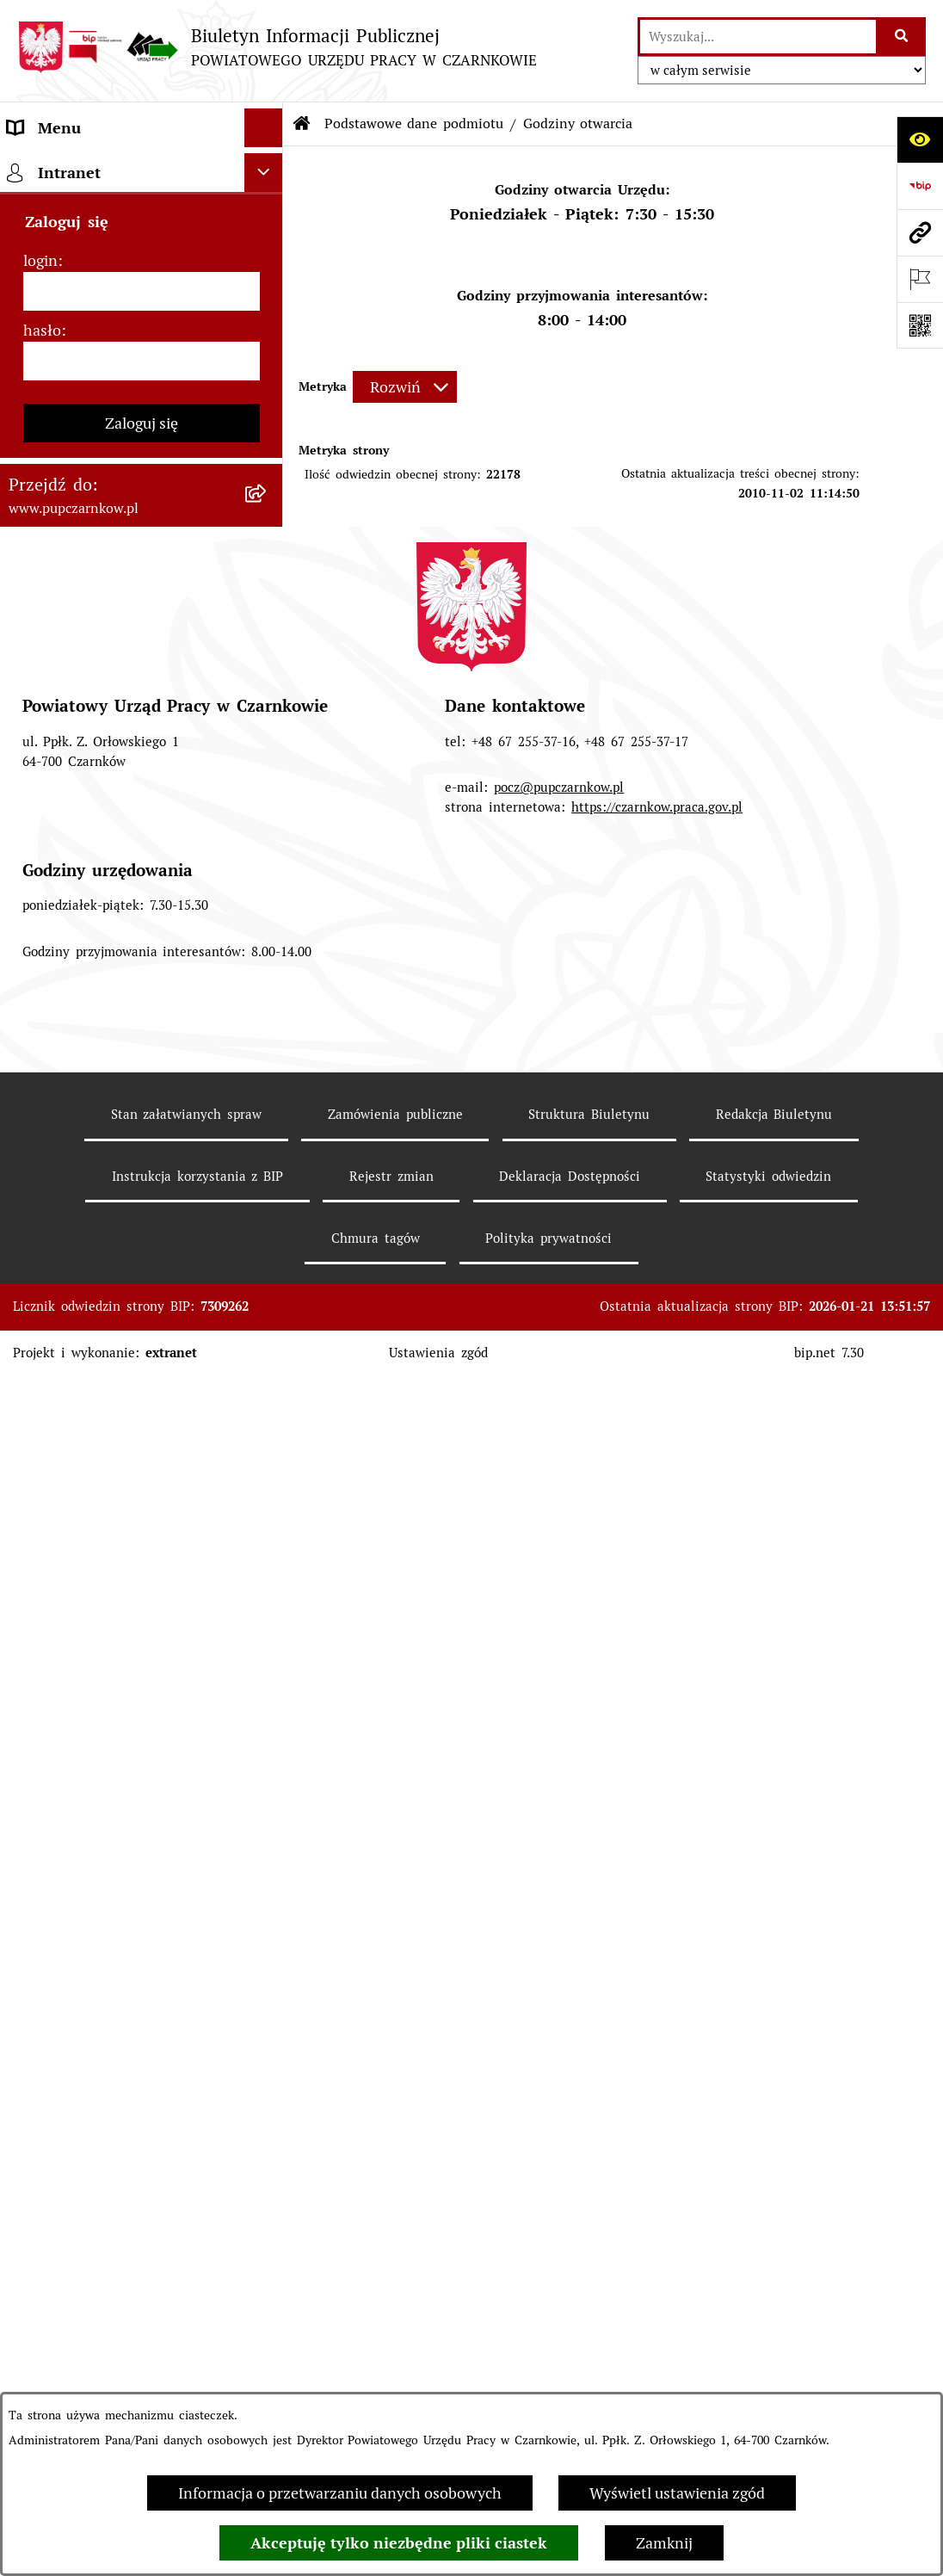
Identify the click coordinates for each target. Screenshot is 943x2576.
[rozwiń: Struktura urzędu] (267, 594)
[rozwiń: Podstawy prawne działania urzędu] (267, 710)
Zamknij (664, 2543)
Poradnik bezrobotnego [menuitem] (89, 950)
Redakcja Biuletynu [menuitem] (74, 1205)
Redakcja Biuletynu (774, 2339)
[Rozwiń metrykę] (405, 387)
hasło (42, 1555)
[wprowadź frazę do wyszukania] (758, 36)
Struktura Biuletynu (589, 2339)
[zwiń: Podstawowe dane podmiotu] (267, 167)
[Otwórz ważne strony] (920, 279)
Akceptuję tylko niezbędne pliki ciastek (398, 2543)
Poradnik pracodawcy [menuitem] (81, 988)
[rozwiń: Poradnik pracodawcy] (267, 989)
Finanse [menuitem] (35, 872)
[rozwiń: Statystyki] (267, 911)
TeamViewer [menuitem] (50, 1352)
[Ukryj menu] (263, 127)
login (40, 1485)
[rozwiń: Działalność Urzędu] (267, 555)
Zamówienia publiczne (395, 2339)
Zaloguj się (141, 1648)
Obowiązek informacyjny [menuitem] (94, 516)
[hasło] (141, 1585)
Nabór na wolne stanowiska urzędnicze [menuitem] (105, 1116)
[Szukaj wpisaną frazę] (902, 36)
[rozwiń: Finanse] (267, 873)
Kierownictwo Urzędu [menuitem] (82, 632)
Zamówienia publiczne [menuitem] (86, 771)
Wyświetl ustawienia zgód (677, 2493)
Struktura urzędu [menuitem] (67, 593)
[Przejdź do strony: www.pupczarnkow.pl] (920, 232)
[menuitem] (141, 216)
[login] (141, 1516)
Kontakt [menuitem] (35, 438)
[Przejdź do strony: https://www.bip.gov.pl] (920, 186)
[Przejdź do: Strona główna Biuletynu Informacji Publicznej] (302, 124)
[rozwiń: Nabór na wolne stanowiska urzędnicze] (267, 1105)
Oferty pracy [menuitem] (51, 1066)
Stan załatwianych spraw (186, 2339)
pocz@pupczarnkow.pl (559, 2012)
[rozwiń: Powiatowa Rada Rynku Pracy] (267, 671)
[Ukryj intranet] (263, 1397)
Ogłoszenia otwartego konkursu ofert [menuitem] (119, 821)
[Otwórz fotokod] (920, 325)
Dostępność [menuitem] (48, 477)
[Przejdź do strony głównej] (277, 47)
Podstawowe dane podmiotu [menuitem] (107, 166)
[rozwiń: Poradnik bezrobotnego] (267, 950)
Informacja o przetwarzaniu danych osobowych (340, 2493)
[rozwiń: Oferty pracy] (267, 1066)
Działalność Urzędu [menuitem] (75, 555)
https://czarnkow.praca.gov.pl (657, 2031)
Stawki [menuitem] (30, 1167)
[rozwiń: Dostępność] (267, 478)
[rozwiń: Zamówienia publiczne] (267, 772)
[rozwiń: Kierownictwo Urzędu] (267, 633)
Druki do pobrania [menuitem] (72, 1027)
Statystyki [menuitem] (42, 911)
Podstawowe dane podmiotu (414, 123)
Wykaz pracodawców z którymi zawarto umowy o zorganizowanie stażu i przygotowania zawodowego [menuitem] (116, 1279)
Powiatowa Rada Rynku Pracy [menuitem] (110, 671)
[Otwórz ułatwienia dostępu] (920, 139)
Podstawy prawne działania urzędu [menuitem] (104, 721)
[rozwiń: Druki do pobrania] (267, 1028)
